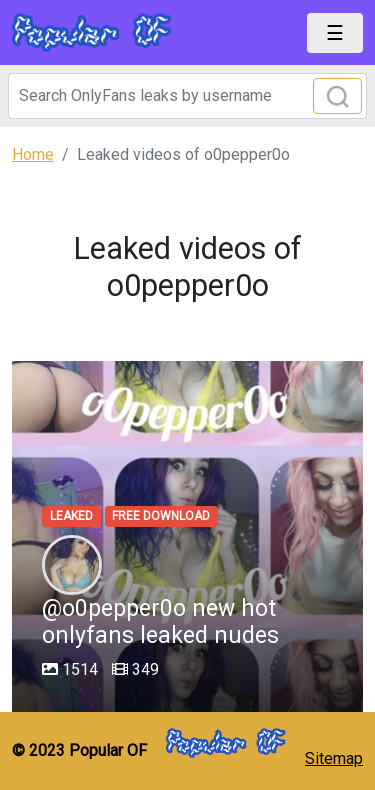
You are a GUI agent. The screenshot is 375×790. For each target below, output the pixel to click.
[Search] (187, 96)
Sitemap (334, 758)
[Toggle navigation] (335, 33)
